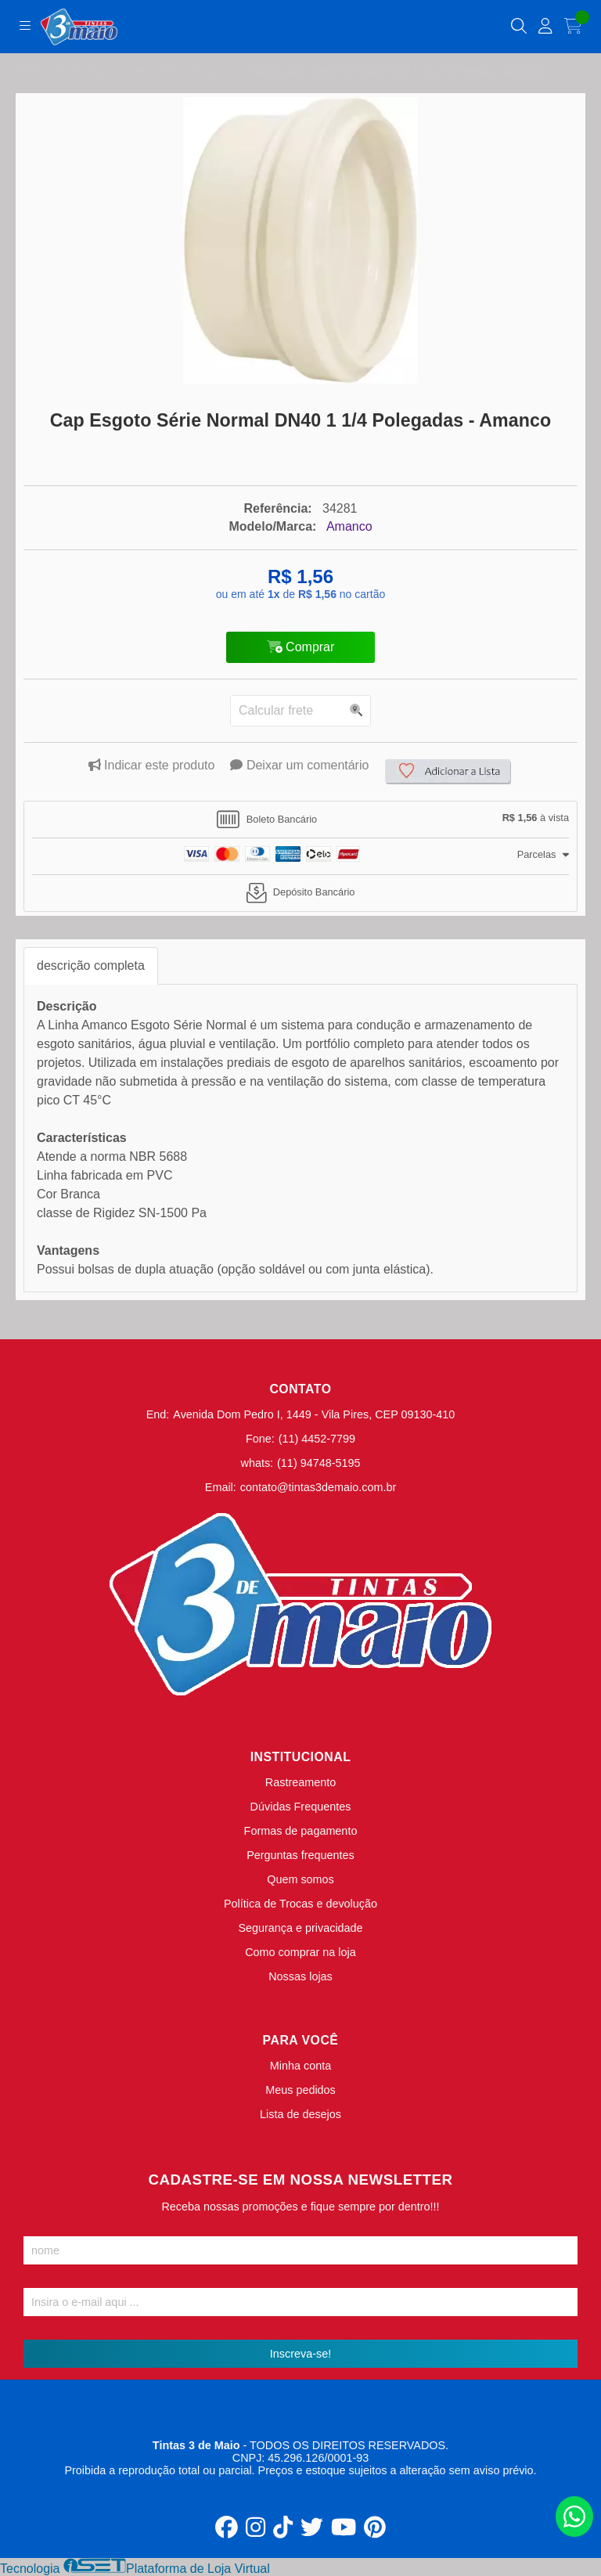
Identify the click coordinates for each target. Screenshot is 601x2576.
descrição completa (91, 965)
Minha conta (300, 2065)
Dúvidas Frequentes (300, 1806)
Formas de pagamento (301, 1831)
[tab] (300, 820)
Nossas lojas (300, 1976)
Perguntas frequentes (300, 1855)
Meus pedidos (300, 2090)
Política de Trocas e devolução (300, 1903)
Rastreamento (300, 1782)
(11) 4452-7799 (317, 1438)
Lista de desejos (300, 2114)
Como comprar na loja (300, 1952)
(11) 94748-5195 (318, 1463)
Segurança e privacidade (300, 1928)
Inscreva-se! (300, 2353)
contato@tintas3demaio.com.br (318, 1487)
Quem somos (300, 1879)
